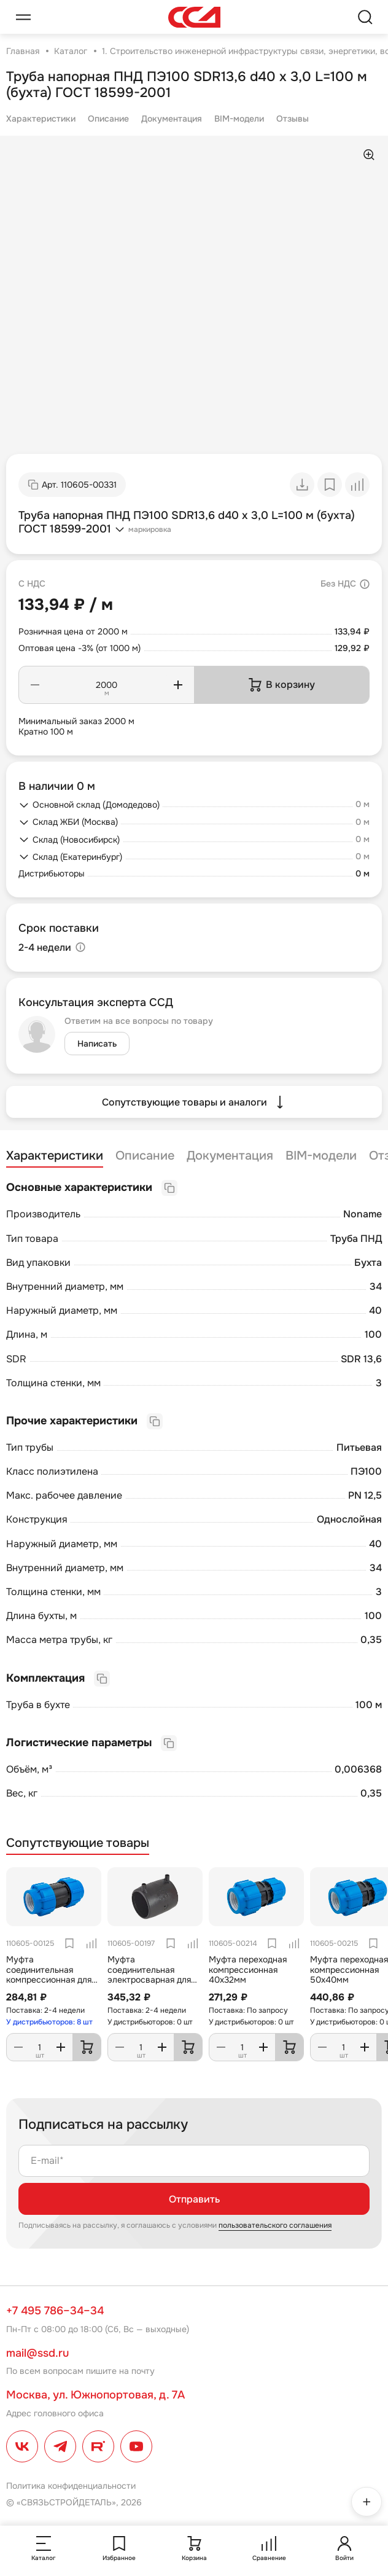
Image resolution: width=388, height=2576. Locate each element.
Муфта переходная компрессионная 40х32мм (248, 1970)
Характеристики (41, 118)
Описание (108, 118)
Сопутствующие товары (77, 1843)
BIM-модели (239, 118)
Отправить (194, 2199)
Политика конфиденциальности (71, 2485)
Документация (171, 118)
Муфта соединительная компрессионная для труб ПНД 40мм (48, 1975)
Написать (97, 1043)
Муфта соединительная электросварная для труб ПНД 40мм (149, 1975)
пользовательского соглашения (275, 2225)
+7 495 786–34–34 (55, 2310)
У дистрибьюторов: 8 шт (49, 2022)
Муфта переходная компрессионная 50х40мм (349, 1970)
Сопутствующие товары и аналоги (194, 1102)
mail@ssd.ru (37, 2353)
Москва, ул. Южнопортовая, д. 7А (95, 2395)
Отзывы (292, 118)
